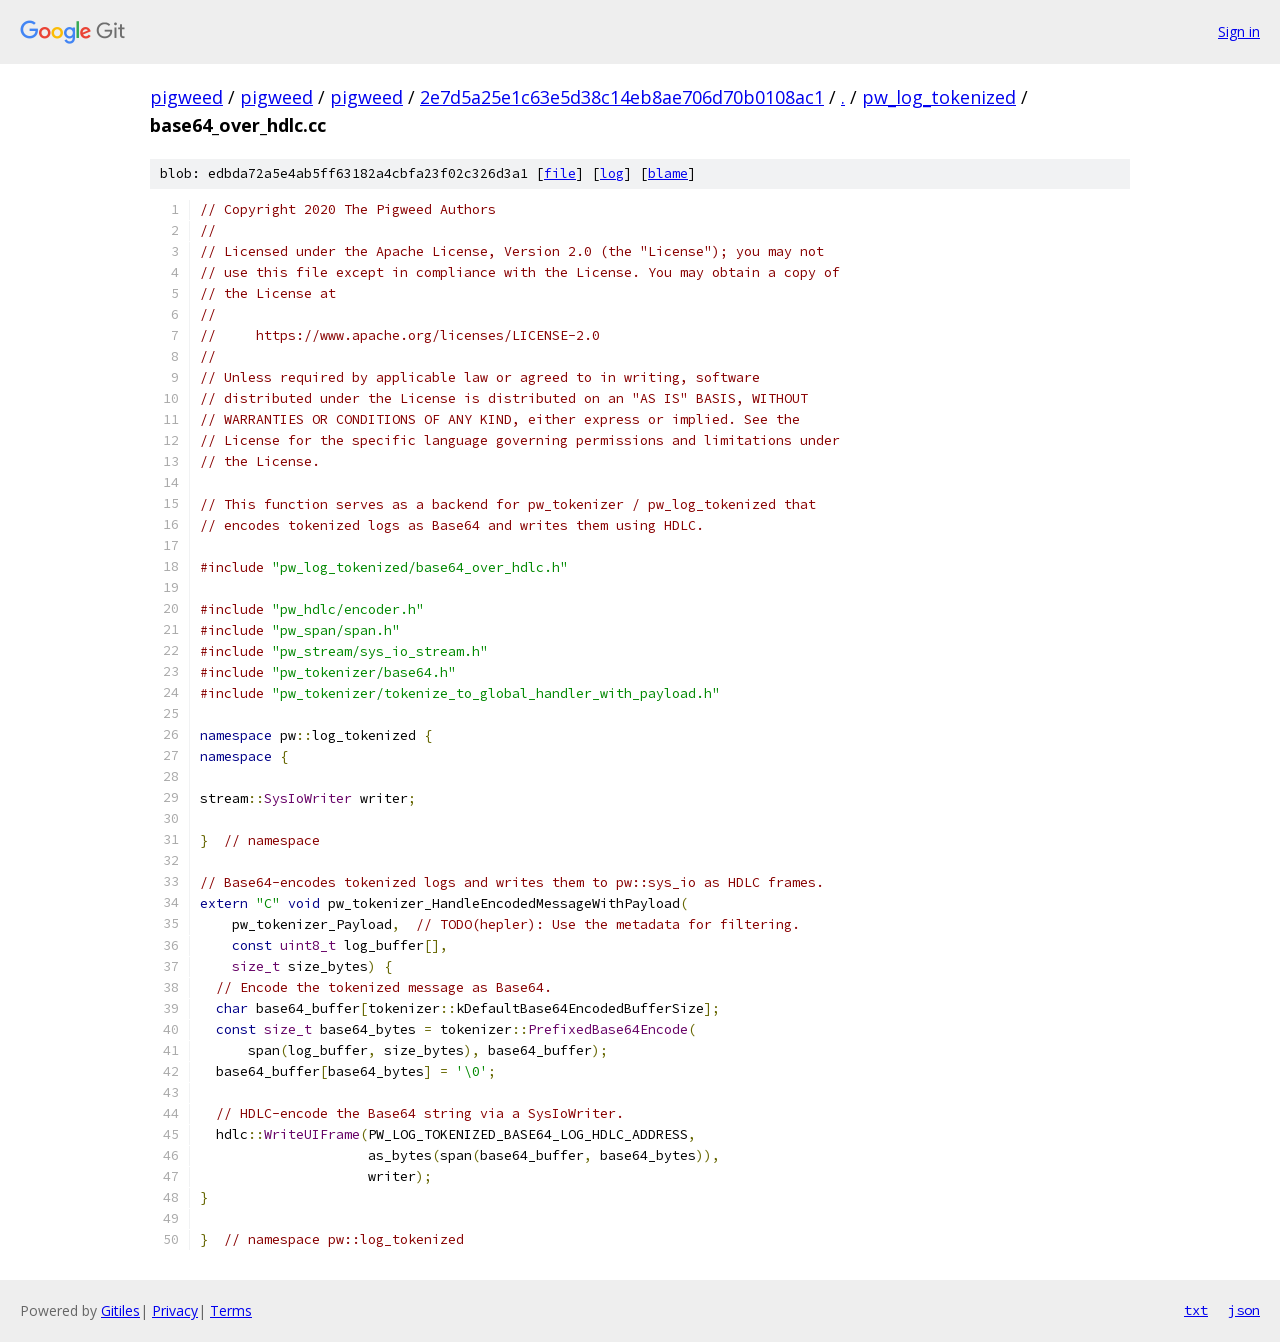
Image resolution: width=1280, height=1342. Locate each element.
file (560, 173)
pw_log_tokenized (939, 97)
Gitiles (120, 1310)
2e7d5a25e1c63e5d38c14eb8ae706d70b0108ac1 (622, 97)
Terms (231, 1310)
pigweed (186, 97)
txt (1196, 1310)
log (612, 173)
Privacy (175, 1310)
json (1244, 1310)
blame (668, 173)
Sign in (1239, 31)
